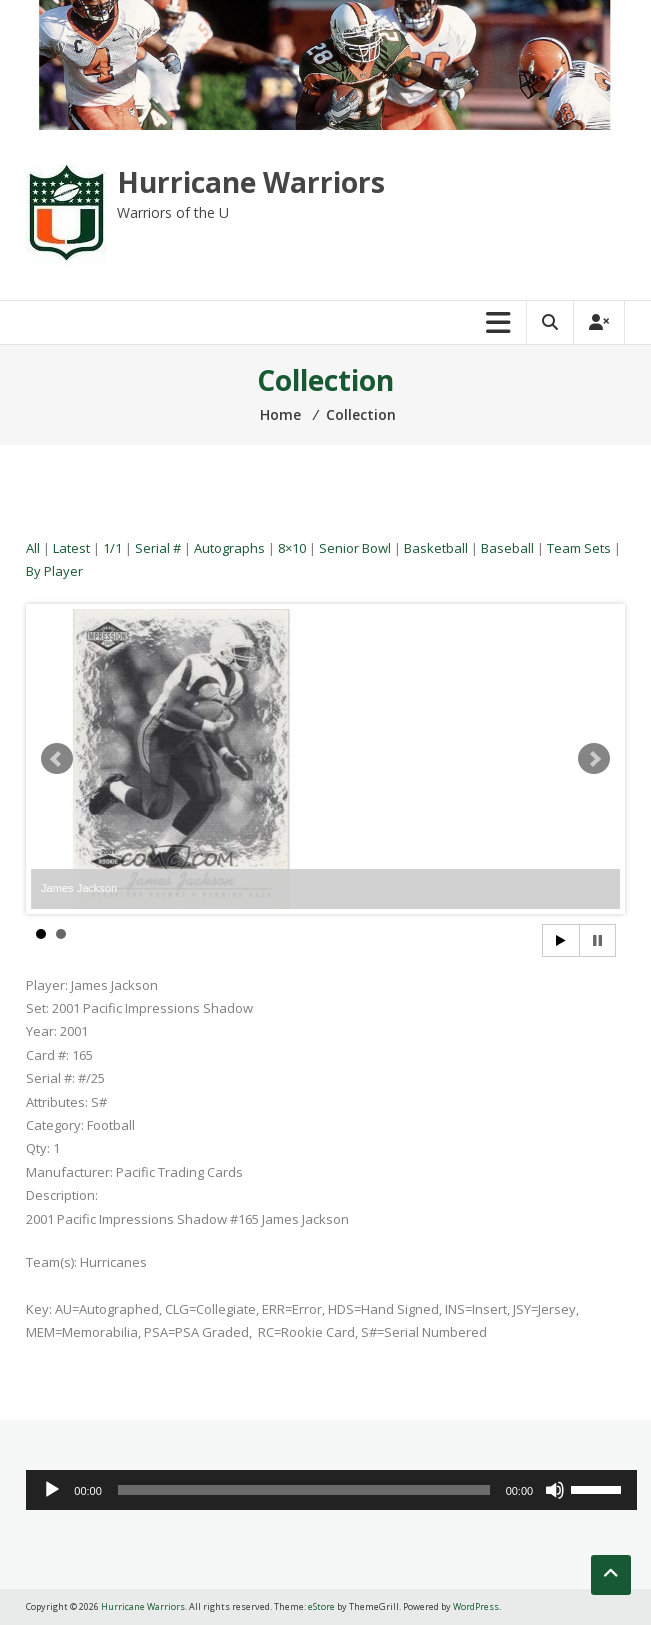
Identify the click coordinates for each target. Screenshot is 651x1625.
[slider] (304, 1490)
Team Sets (579, 548)
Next (594, 759)
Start (561, 940)
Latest (71, 548)
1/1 (112, 548)
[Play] (52, 1490)
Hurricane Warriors (251, 182)
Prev (57, 759)
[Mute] (555, 1490)
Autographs (229, 548)
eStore (321, 1606)
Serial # (158, 548)
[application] (331, 1490)
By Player (54, 571)
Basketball (436, 548)
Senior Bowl (355, 548)
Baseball (507, 548)
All (33, 548)
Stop (597, 940)
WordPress (476, 1606)
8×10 (292, 548)
